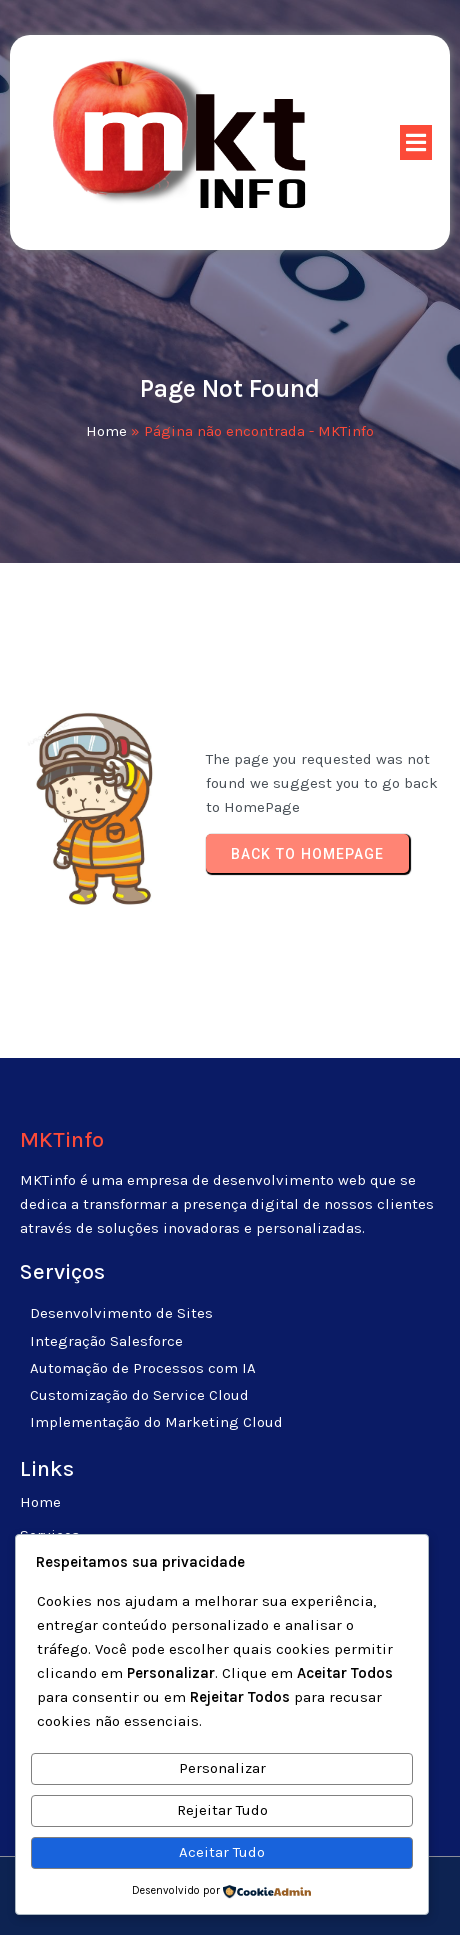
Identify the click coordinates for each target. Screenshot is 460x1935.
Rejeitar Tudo (222, 1810)
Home (106, 431)
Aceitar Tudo (222, 1852)
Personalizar (222, 1768)
